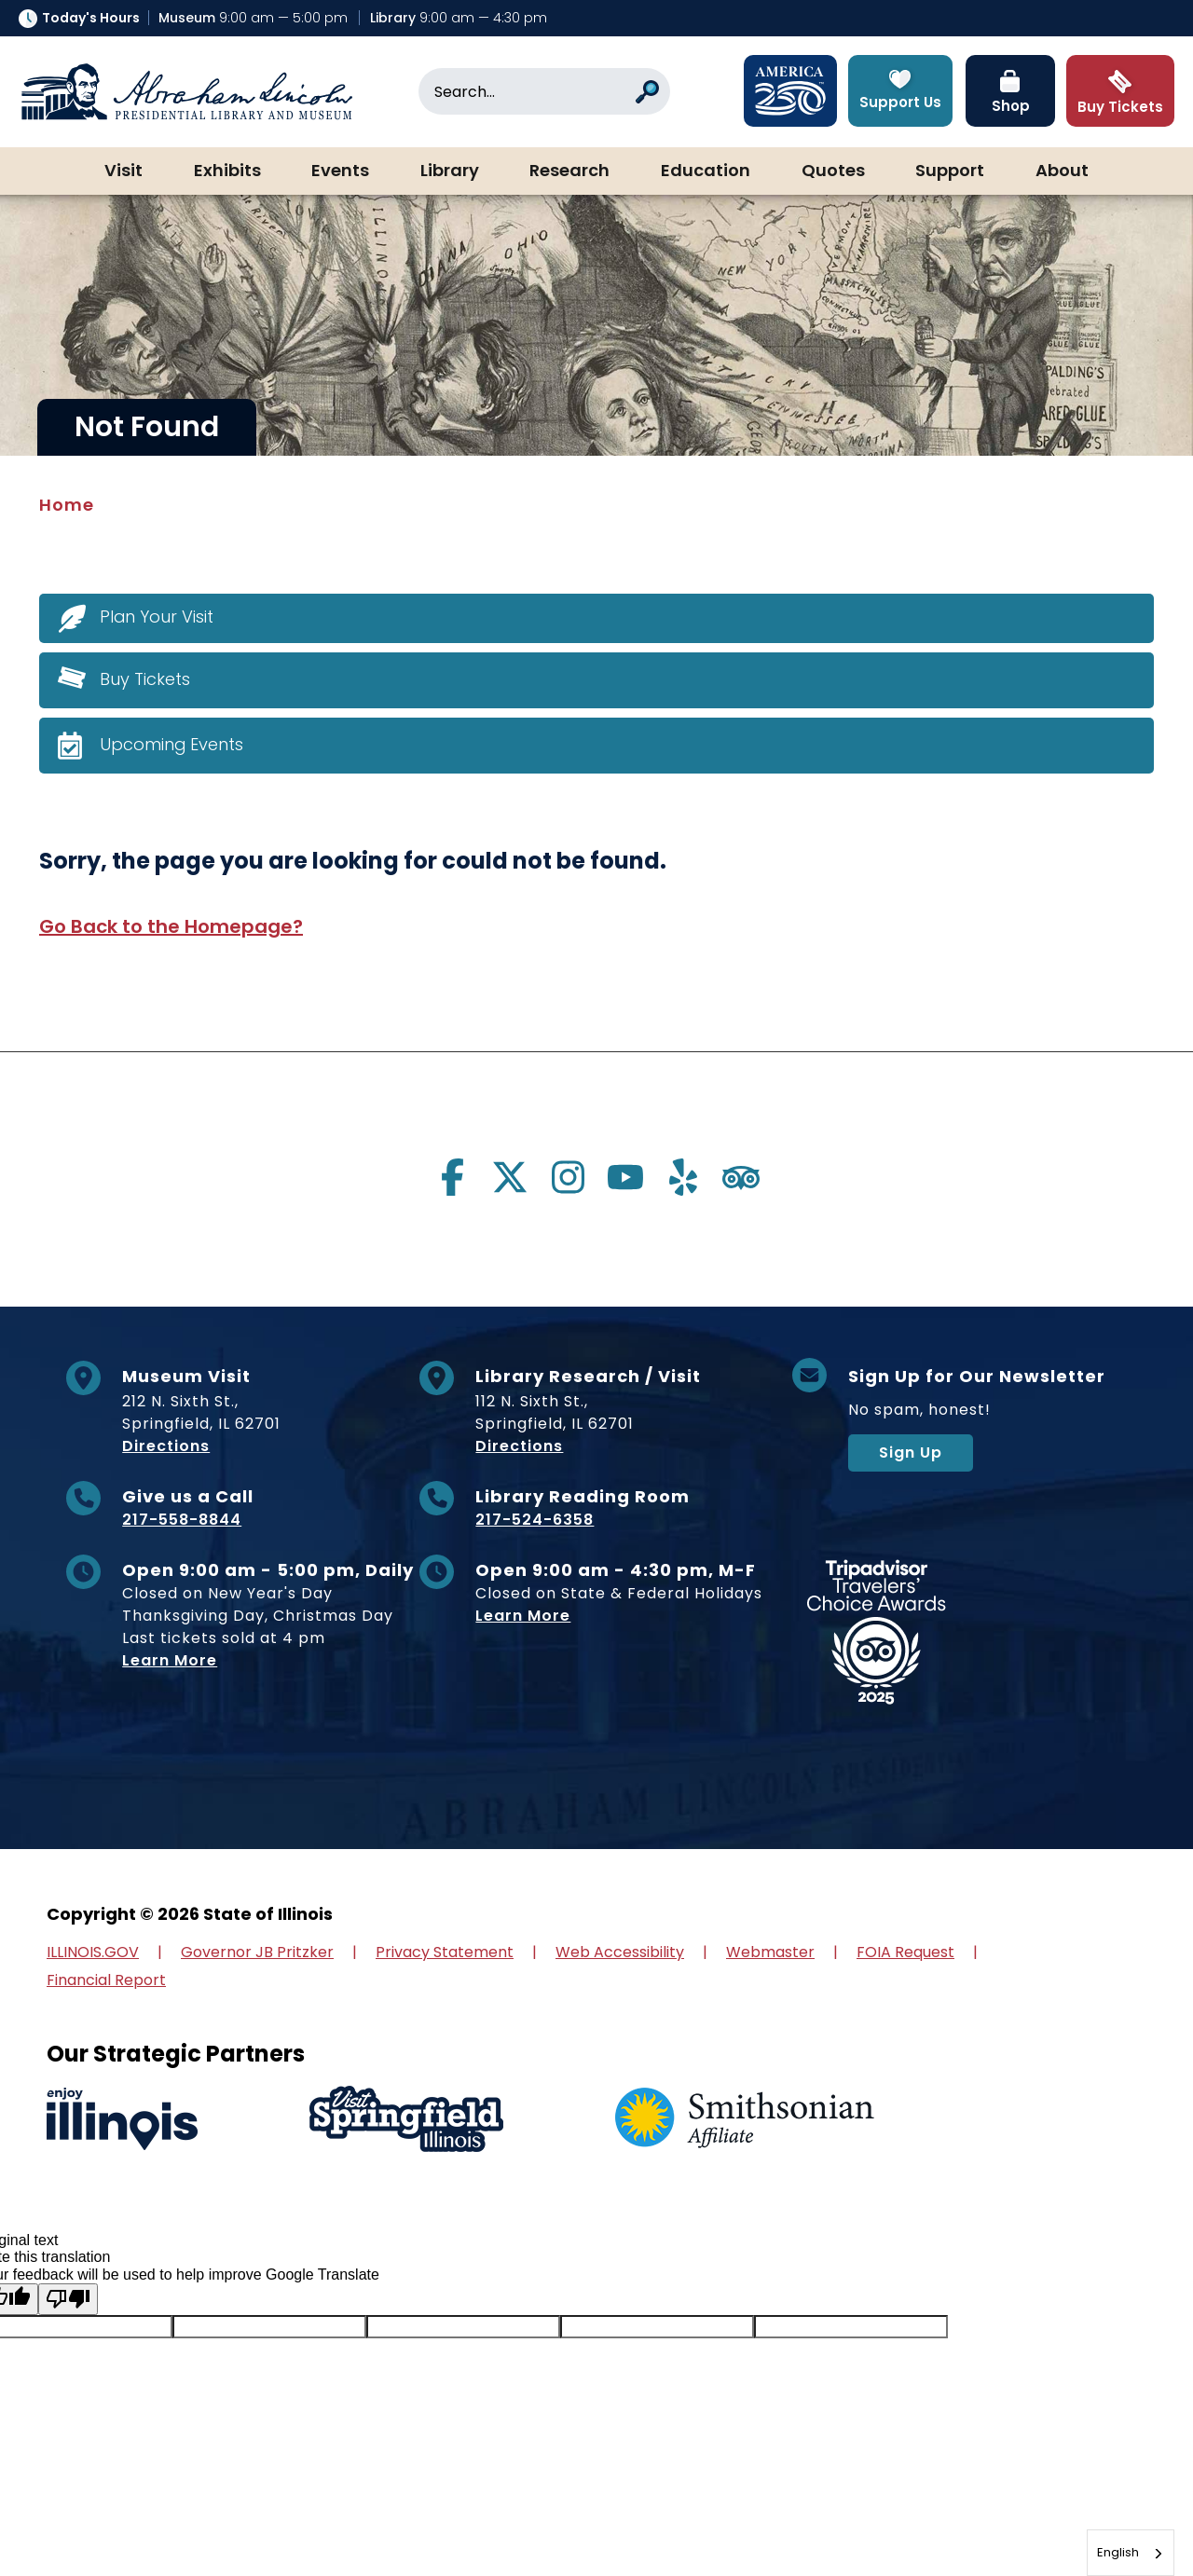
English (1118, 2552)
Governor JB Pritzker (257, 1952)
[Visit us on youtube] (625, 1177)
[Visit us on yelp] (683, 1177)
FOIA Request (905, 1952)
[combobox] (1130, 2552)
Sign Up (910, 1452)
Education (705, 171)
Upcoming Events (172, 744)
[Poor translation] (68, 2299)
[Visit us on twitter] (509, 1177)
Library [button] (449, 171)
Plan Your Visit (157, 616)
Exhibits (227, 171)
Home (66, 504)
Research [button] (569, 171)
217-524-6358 (534, 1519)
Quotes (833, 171)
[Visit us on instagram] (567, 1177)
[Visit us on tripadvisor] (741, 1177)
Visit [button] (123, 171)
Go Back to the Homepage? (171, 926)
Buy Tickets (145, 679)
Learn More (169, 1660)
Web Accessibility (619, 1952)
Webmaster (770, 1952)
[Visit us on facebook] (452, 1177)
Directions (166, 1446)
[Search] (544, 91)
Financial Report (106, 1980)
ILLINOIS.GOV (93, 1952)
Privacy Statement (445, 1952)
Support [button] (949, 171)
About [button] (1062, 171)
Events (340, 171)
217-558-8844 (181, 1519)
